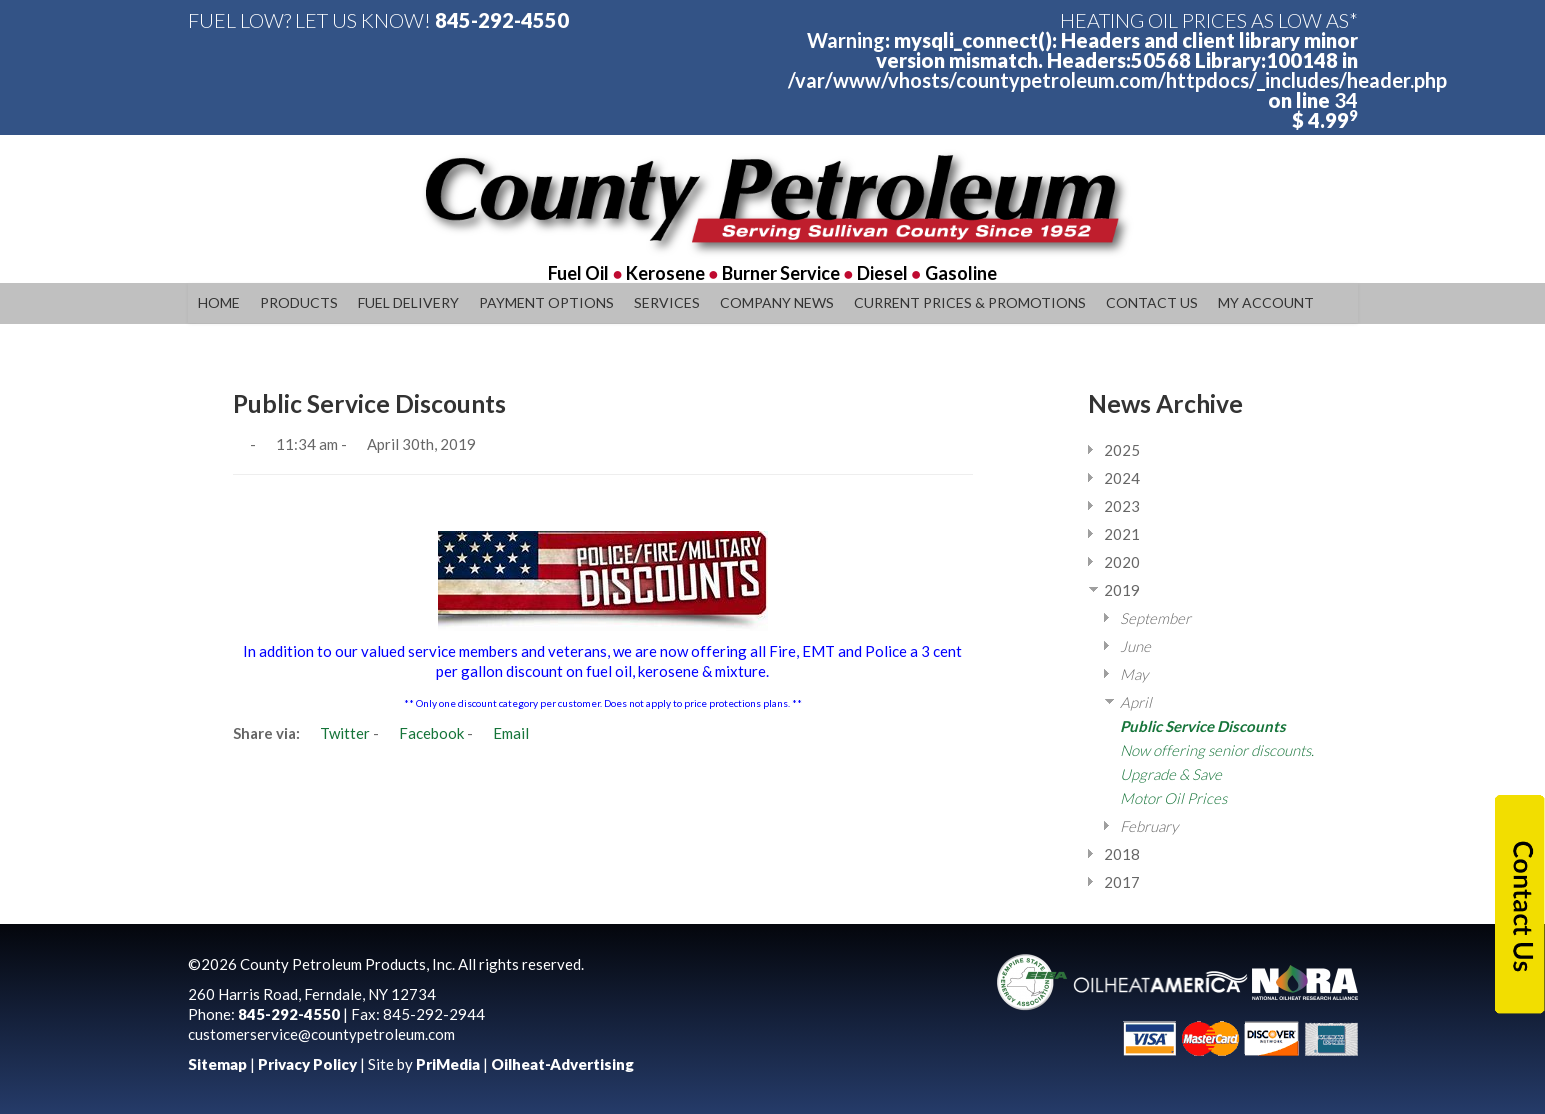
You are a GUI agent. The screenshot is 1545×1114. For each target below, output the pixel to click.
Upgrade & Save (1171, 774)
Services (667, 302)
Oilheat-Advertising (562, 1064)
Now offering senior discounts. (1217, 750)
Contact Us (1152, 302)
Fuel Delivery (408, 302)
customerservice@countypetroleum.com (321, 1034)
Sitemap (217, 1064)
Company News (777, 302)
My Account (1266, 302)
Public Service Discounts (1203, 726)
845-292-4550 (502, 20)
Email (502, 733)
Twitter (336, 733)
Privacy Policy (307, 1064)
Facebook (423, 733)
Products (299, 302)
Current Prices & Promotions (970, 302)
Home (219, 302)
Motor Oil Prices (1173, 798)
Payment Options (546, 302)
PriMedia (448, 1064)
